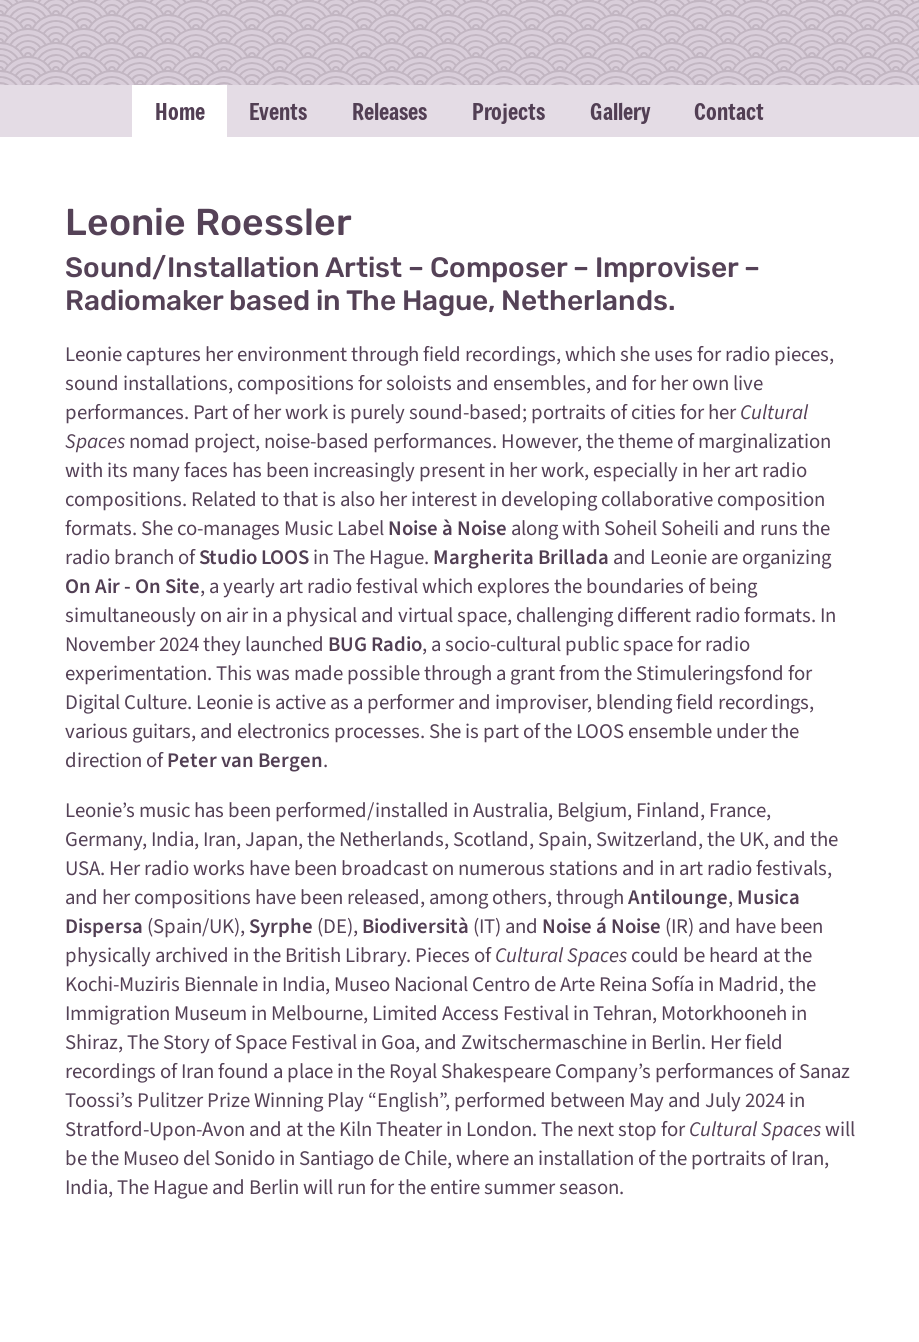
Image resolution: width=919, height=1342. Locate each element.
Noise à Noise (447, 528)
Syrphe (281, 926)
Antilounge (678, 897)
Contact (729, 111)
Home (180, 111)
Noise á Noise (601, 926)
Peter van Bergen (245, 760)
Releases (389, 111)
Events (278, 111)
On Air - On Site (132, 586)
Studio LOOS (254, 557)
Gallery (620, 111)
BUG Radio (375, 644)
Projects (508, 111)
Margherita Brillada (521, 557)
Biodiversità (415, 926)
